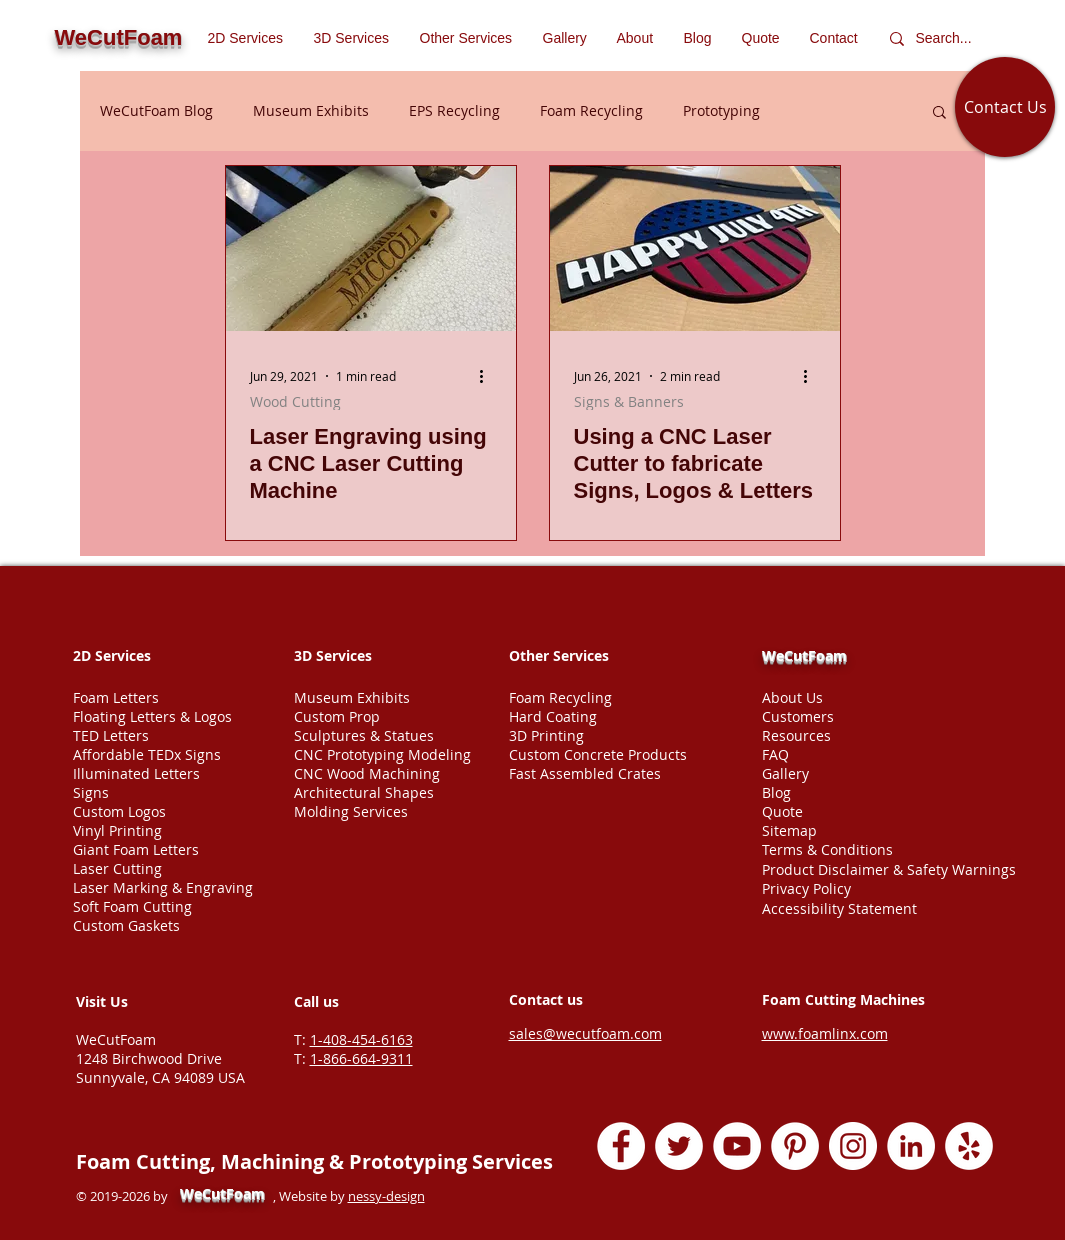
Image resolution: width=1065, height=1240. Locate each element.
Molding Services (351, 811)
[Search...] (948, 38)
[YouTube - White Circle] (737, 1146)
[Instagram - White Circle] (853, 1146)
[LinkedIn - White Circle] (911, 1146)
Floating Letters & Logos (152, 716)
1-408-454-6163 (361, 1039)
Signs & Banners (629, 401)
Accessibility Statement (839, 908)
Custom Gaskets (126, 925)
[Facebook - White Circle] (621, 1146)
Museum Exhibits (311, 110)
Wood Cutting (295, 401)
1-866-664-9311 (361, 1058)
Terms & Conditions (827, 849)
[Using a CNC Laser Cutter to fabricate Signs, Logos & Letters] (695, 248)
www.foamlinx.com (825, 1033)
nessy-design (386, 1196)
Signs (91, 792)
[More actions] (489, 376)
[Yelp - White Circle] (969, 1146)
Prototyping (721, 110)
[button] (466, 38)
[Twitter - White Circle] (679, 1146)
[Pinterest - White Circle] (795, 1146)
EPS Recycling (454, 110)
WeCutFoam (804, 655)
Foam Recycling (591, 110)
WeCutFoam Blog (156, 110)
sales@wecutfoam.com (585, 1033)
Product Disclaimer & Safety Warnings (889, 869)
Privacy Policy (806, 888)
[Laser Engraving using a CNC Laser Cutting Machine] (371, 248)
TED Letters (111, 735)
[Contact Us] (1005, 107)
